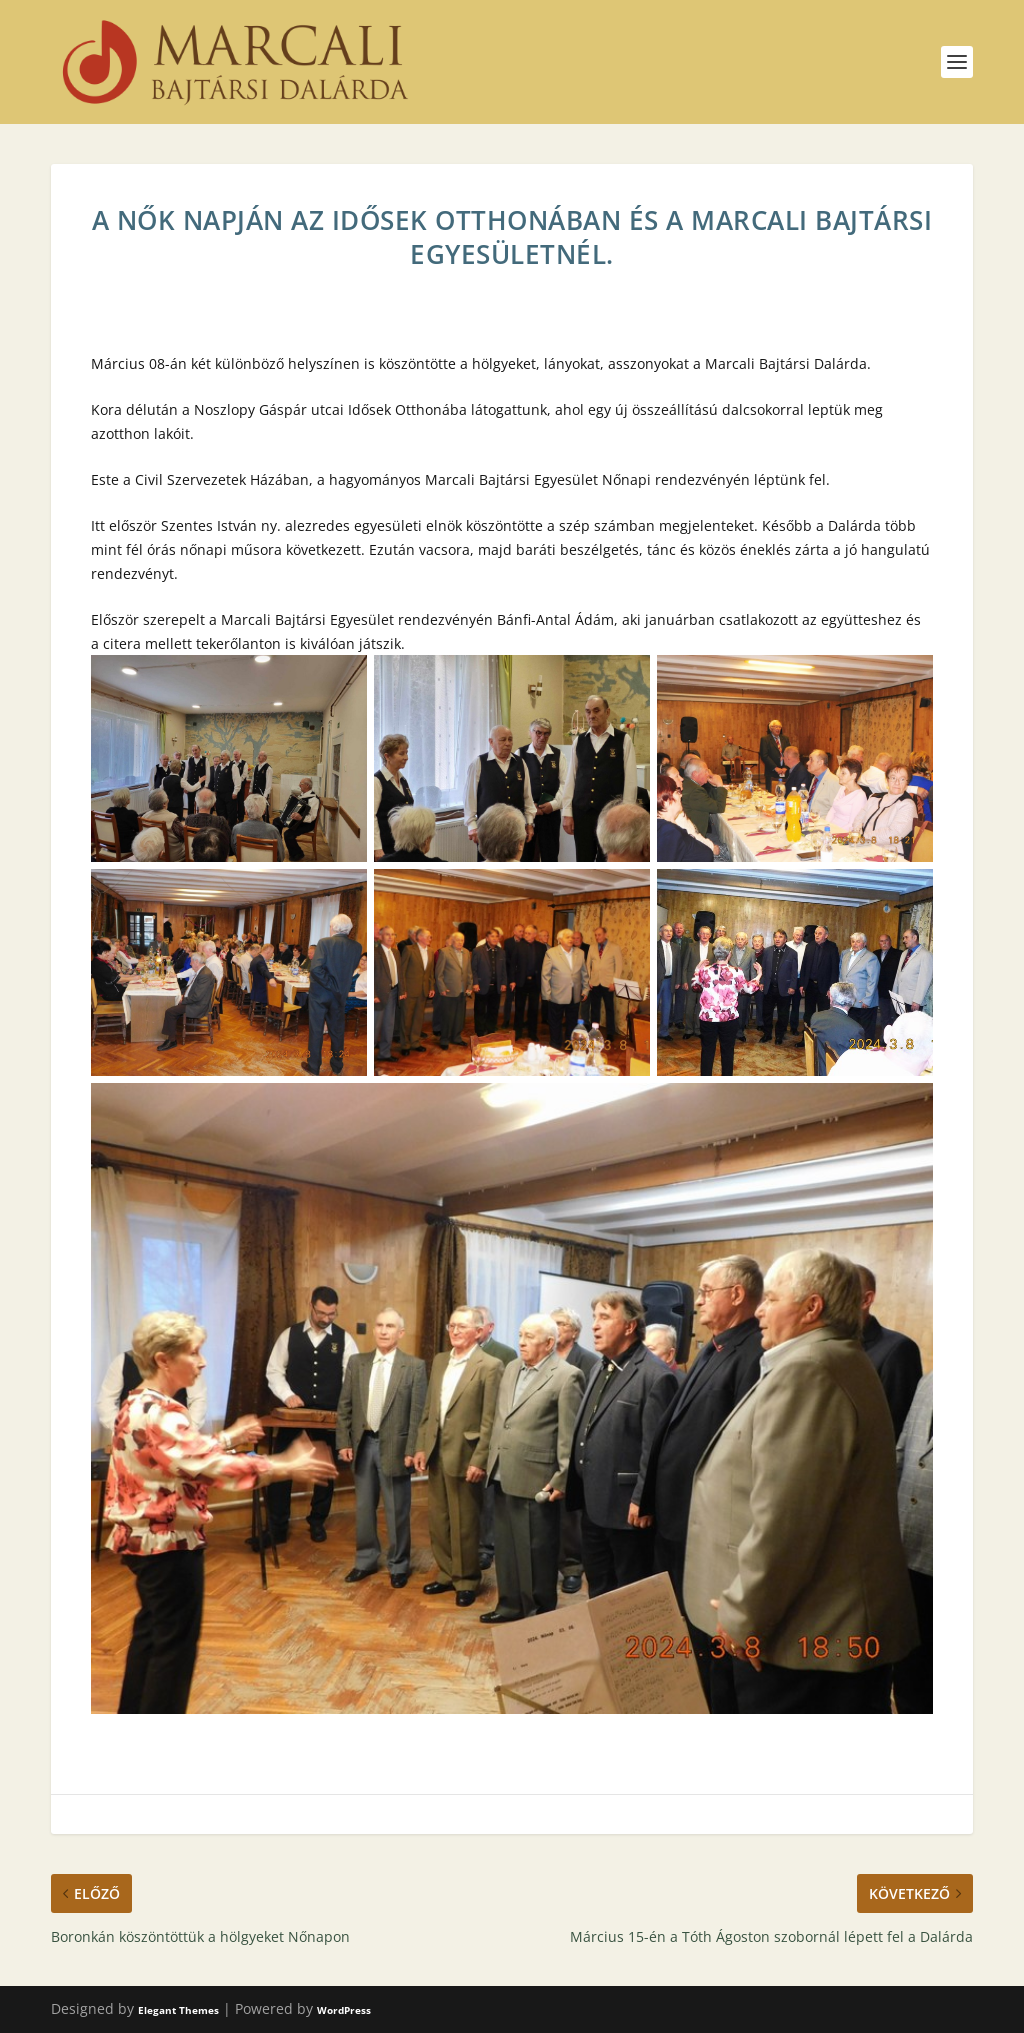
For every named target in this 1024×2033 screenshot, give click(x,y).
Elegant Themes (178, 2010)
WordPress (344, 2010)
